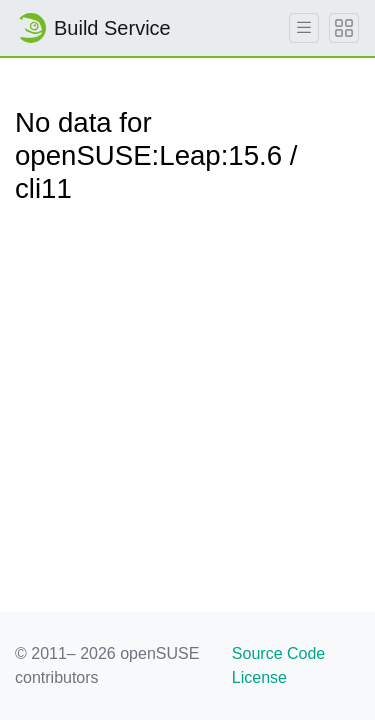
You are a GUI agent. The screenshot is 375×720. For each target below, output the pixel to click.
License (259, 677)
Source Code (278, 653)
